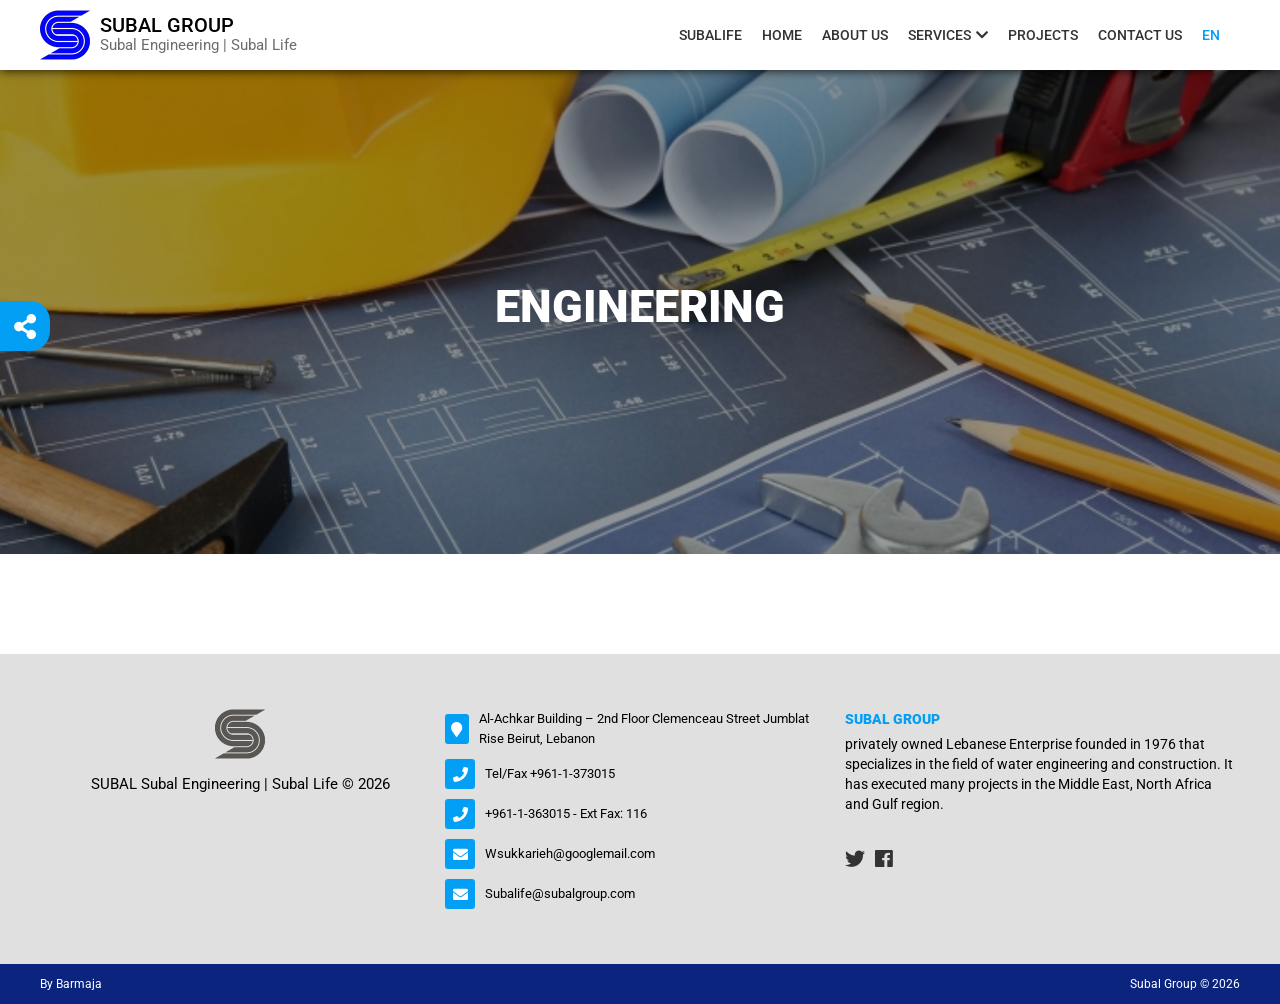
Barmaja (79, 984)
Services (939, 35)
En (1211, 35)
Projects (1043, 35)
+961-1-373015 (572, 773)
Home (782, 35)
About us (855, 35)
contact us (1140, 35)
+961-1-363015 (527, 813)
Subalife (710, 35)
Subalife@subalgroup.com (560, 893)
